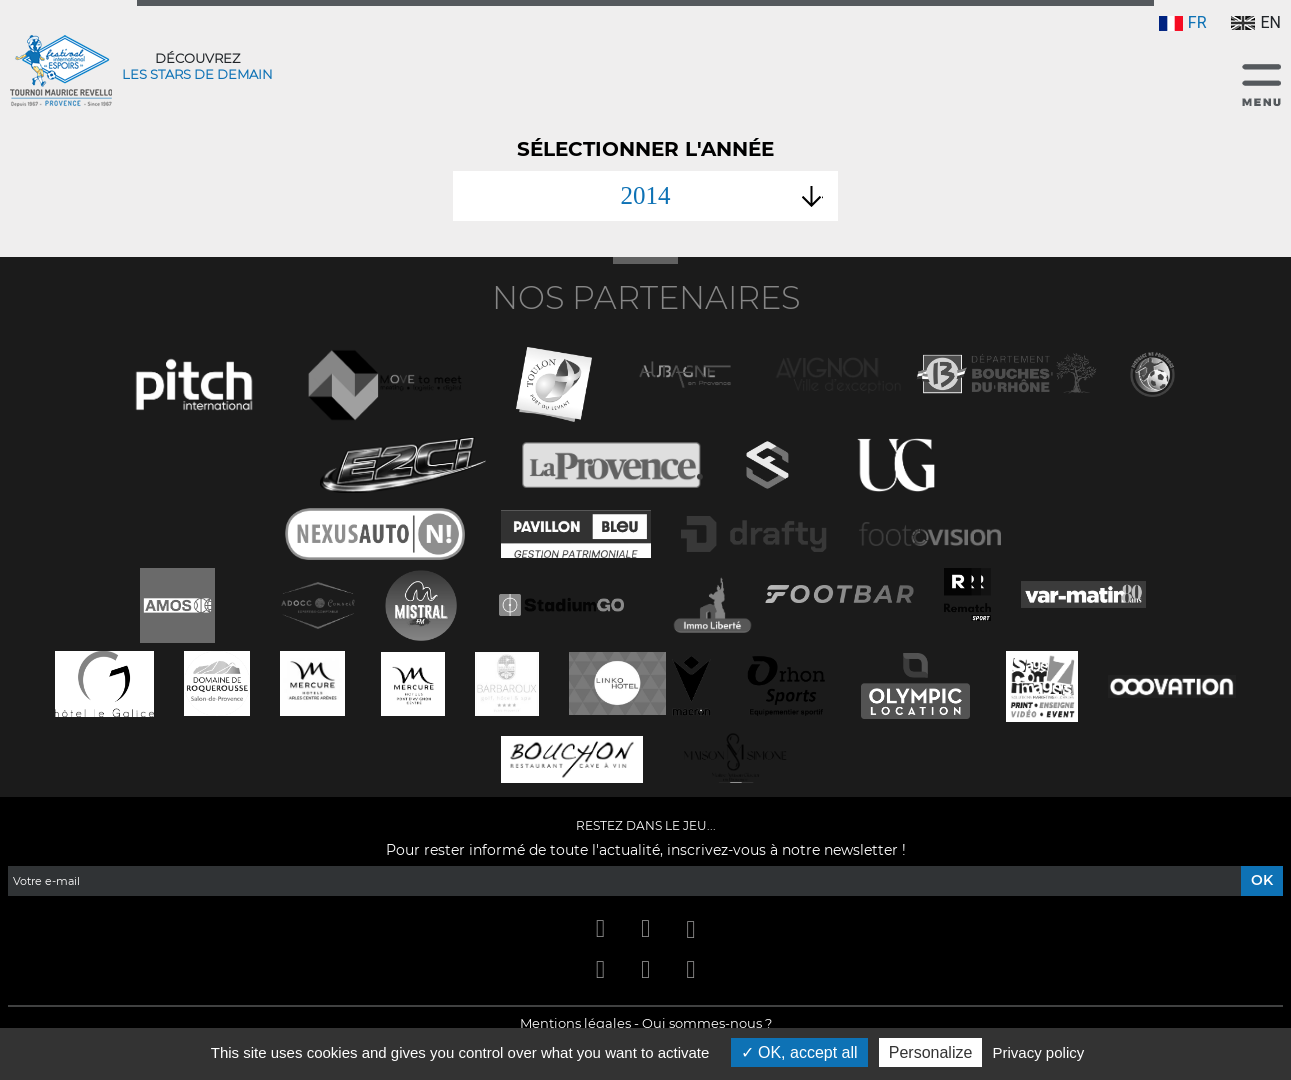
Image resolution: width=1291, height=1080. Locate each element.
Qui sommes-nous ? (707, 1023)
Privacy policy (1039, 1052)
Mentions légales (575, 1023)
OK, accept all (799, 1052)
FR (1183, 22)
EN (1256, 22)
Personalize (931, 1052)
